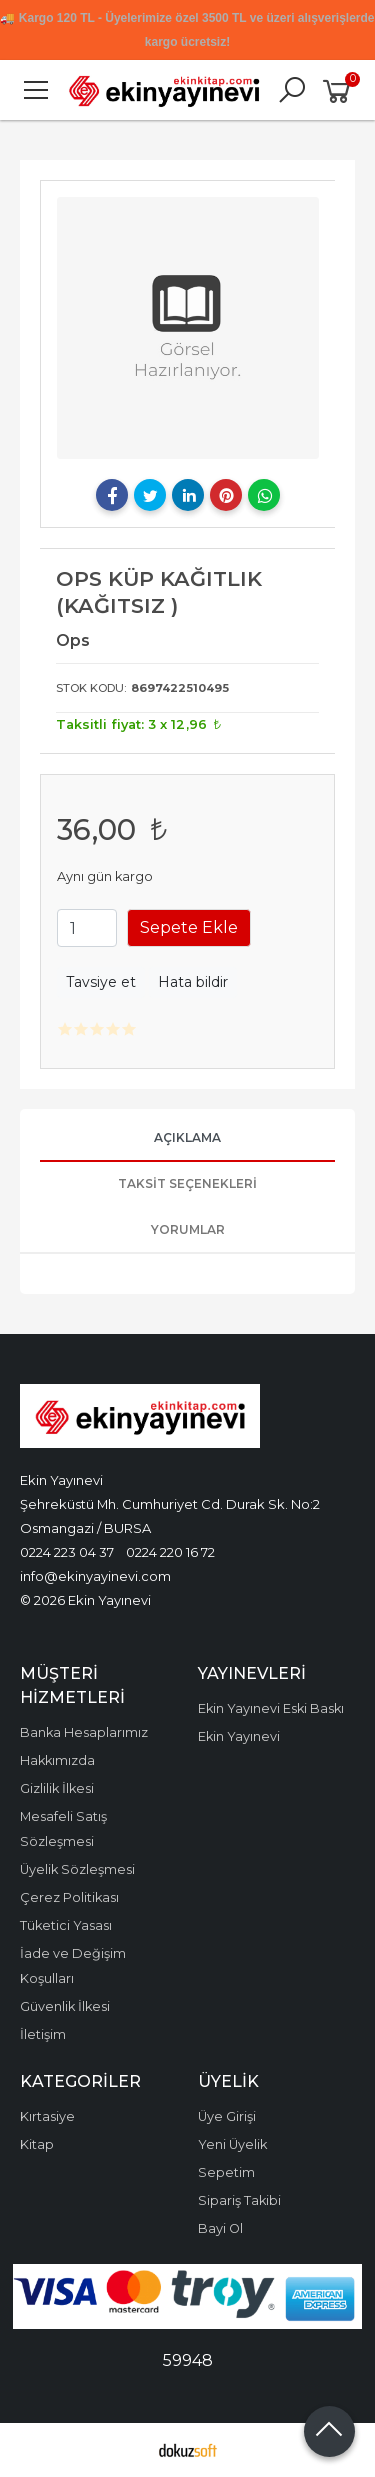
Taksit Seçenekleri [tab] (187, 1183)
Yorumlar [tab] (188, 1229)
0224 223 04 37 (67, 1552)
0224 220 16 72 (170, 1552)
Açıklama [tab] (187, 1137)
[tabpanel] (188, 328)
